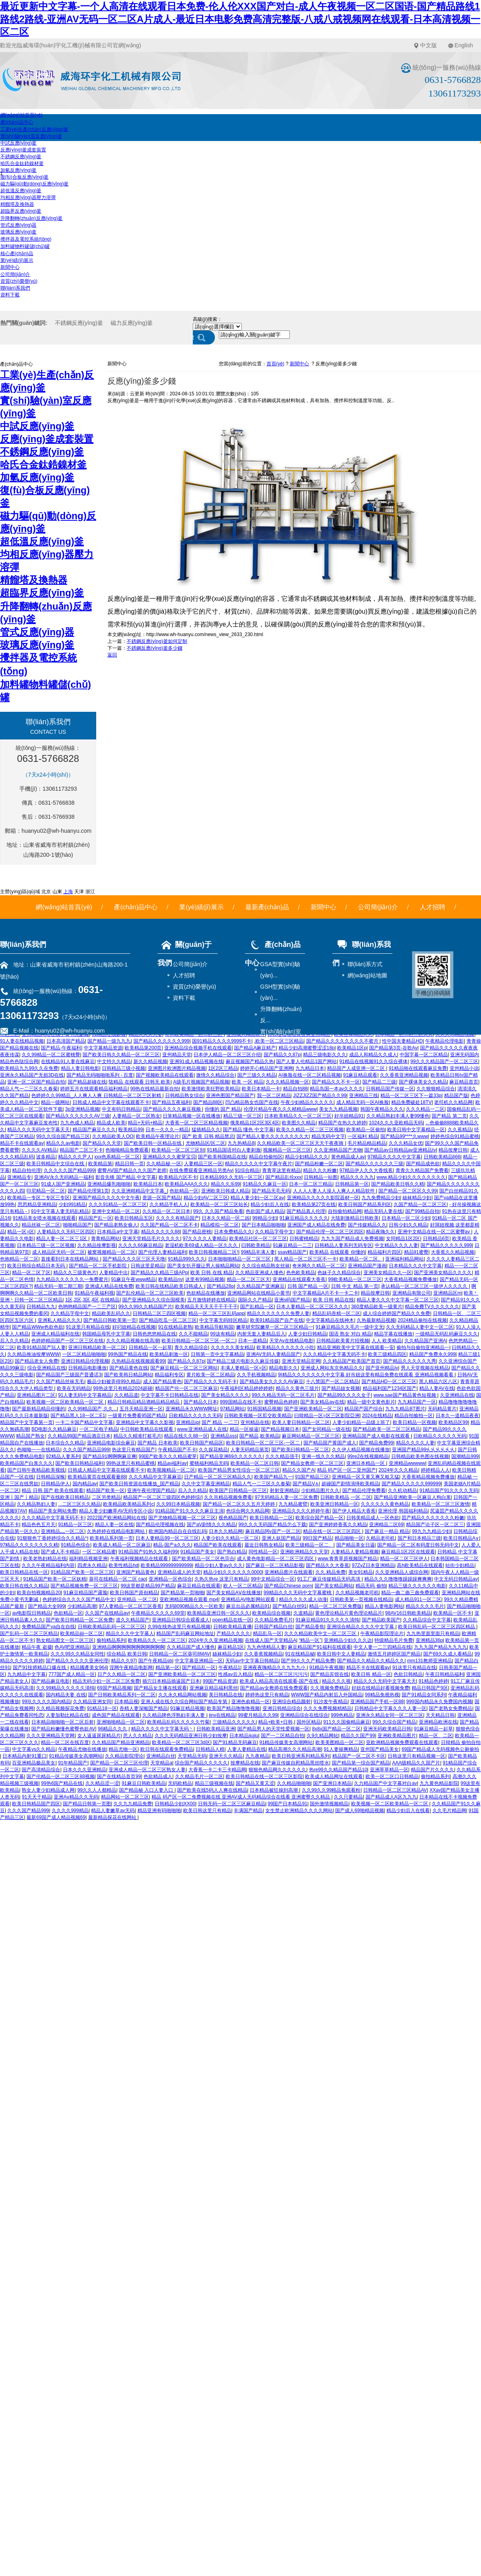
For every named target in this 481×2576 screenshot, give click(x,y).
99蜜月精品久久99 (258, 1715)
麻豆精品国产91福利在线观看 (319, 1647)
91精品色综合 (75, 1545)
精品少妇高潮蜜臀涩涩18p (307, 1048)
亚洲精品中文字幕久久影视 (145, 1422)
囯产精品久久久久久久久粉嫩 (433, 1518)
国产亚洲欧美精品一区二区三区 (182, 1674)
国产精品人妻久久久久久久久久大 (272, 1136)
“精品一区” (310, 1640)
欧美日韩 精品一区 (371, 1674)
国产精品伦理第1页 (88, 1191)
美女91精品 (360, 1572)
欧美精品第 (100, 1163)
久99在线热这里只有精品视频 (179, 1626)
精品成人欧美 (111, 1123)
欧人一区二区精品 (242, 1586)
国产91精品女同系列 (423, 1695)
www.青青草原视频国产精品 (348, 1558)
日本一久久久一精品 (167, 1129)
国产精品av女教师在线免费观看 (274, 1688)
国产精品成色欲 (423, 1163)
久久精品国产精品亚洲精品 (121, 1742)
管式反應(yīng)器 (18, 225)
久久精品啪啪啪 (294, 1783)
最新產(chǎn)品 (267, 907)
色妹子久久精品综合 (339, 1272)
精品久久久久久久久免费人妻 (278, 1313)
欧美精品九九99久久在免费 (29, 1068)
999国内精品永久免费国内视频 (439, 1701)
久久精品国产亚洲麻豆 (260, 1286)
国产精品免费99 (376, 1443)
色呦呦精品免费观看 (127, 1150)
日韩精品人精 (210, 1749)
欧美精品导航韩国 (214, 1327)
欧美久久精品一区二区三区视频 (310, 1129)
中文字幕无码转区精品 (223, 1320)
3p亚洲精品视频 (82, 1109)
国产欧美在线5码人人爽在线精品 (212, 1790)
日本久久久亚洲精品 (84, 1769)
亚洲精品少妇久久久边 (348, 1640)
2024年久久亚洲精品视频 (215, 1640)
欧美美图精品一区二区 (339, 1742)
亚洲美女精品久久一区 (388, 1272)
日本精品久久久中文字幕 (415, 1266)
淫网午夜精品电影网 (131, 1667)
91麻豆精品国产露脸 (85, 1592)
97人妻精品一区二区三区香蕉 (130, 1606)
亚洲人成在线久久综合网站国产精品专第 (184, 1701)
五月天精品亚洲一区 (141, 1409)
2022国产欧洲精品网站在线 (116, 1518)
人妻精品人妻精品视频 (355, 1552)
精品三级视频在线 (214, 1783)
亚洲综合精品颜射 (291, 1701)
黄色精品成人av (348, 1157)
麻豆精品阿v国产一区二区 (273, 1531)
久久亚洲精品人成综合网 (401, 1572)
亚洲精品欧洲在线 (438, 1722)
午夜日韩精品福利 (444, 1674)
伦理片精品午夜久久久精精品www (280, 1109)
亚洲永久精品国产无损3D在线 (32, 1075)
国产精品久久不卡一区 (336, 1082)
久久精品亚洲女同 (92, 1701)
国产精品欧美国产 (381, 1620)
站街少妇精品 (459, 1565)
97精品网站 (232, 1409)
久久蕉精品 (460, 1129)
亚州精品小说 (464, 1068)
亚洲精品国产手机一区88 (377, 1701)
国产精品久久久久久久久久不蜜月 (343, 1041)
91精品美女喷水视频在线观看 (44, 1218)
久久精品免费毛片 (274, 1620)
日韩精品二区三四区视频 (159, 1313)
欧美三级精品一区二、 (309, 1545)
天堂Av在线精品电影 (291, 1340)
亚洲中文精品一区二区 (116, 1211)
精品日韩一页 (129, 1163)
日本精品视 (126, 1701)
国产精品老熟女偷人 (115, 1225)
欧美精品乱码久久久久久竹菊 (178, 1722)
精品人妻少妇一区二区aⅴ (257, 1197)
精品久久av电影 (63, 1143)
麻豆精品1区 (231, 1647)
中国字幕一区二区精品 (424, 1054)
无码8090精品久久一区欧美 (194, 1606)
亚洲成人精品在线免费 (109, 1286)
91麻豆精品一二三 (292, 1245)
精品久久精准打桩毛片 (137, 1436)
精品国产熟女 (30, 1436)
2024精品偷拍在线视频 (422, 1320)
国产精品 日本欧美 (157, 1443)
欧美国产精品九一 (273, 1477)
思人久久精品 (137, 1735)
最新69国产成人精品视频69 (55, 1817)
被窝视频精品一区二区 (111, 1252)
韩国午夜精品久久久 (382, 1109)
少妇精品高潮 (81, 1606)
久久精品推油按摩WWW (33, 1354)
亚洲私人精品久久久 (59, 1320)
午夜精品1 (229, 1667)
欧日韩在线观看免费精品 (166, 1749)
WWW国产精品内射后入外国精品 (326, 1695)
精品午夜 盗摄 (37, 1647)
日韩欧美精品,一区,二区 (345, 1497)
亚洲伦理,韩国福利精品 (402, 1511)
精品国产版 (456, 1095)
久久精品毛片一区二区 (199, 1776)
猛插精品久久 (206, 1129)
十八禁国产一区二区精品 (332, 1381)
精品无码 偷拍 (371, 1586)
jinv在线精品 (222, 1715)
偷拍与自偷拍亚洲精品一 (422, 1347)
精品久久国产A (298, 1470)
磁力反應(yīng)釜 (132, 323)
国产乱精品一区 (257, 1306)
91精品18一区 (102, 1708)
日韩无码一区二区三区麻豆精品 (231, 1804)
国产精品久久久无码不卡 (210, 1381)
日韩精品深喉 (50, 1477)
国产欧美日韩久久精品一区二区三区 (121, 1054)
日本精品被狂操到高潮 (274, 1790)
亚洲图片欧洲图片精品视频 (177, 1068)
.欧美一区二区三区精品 (278, 1041)
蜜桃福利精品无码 (209, 1463)
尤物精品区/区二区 (205, 1143)
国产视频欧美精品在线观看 (165, 1075)
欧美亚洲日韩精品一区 (334, 1504)
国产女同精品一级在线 (326, 1429)
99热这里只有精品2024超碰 (122, 1388)
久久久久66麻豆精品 (140, 1245)
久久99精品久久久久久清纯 (65, 1688)
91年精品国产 (72, 1763)
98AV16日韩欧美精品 (408, 1613)
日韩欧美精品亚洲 (215, 1729)
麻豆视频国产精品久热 (250, 1061)
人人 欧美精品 (387, 1340)
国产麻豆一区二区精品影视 (274, 1565)
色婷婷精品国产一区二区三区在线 (67, 1340)
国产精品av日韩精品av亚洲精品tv (400, 1150)
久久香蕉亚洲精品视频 (404, 1075)
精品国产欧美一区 (105, 1490)
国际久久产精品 (255, 1300)
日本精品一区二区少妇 (406, 1218)
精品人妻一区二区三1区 (62, 1238)
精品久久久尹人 (75, 1157)
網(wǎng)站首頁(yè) (21, 115)
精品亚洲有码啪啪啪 (159, 1810)
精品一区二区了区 (31, 1272)
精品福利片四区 (384, 1252)
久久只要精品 (348, 1797)
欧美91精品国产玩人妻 (41, 1347)
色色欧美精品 (300, 1272)
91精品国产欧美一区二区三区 (82, 1572)
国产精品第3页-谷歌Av (393, 1048)
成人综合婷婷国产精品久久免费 (396, 1313)
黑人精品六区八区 (438, 1381)
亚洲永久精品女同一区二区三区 (389, 1715)
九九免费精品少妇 (381, 1197)
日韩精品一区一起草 (150, 1347)
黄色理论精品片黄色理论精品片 (348, 1613)
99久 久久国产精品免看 (218, 1211)
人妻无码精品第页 (249, 1449)
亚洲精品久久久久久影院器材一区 (323, 1197)
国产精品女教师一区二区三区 (312, 1463)
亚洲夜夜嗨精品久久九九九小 (275, 1667)
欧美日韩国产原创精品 (134, 1592)
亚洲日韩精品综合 (282, 1708)
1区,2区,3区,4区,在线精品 (92, 1300)
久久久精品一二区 (425, 1109)
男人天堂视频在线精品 (425, 1368)
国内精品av (85, 1483)
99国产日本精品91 (287, 1804)
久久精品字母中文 (274, 1232)
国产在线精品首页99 (119, 1776)
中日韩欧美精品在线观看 (147, 1429)
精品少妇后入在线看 (408, 1810)
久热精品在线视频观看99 (138, 1361)
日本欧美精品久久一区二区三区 (297, 1116)
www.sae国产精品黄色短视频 (405, 1395)
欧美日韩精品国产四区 (36, 1804)
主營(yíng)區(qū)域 (20, 891)
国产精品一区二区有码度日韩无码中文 (418, 1545)
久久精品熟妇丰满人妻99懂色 (397, 1116)
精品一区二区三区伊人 (404, 1558)
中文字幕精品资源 (103, 1048)
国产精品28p (220, 1286)
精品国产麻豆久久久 (94, 1129)
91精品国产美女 (197, 1552)
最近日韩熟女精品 (264, 1545)
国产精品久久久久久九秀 (409, 1361)
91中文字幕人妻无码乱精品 (60, 1211)
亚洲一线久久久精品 (323, 1456)
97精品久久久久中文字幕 (394, 1157)
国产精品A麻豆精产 (255, 1048)
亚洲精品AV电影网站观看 (248, 1599)
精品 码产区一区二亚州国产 (346, 1470)
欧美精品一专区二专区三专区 (38, 1197)
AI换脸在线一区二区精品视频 (309, 1075)
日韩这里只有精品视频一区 (416, 1756)
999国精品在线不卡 (241, 1402)
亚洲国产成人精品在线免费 (316, 1225)
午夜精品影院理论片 (382, 1633)
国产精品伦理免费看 (364, 1490)
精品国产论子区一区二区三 (435, 1524)
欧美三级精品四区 (387, 1354)
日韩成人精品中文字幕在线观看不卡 (111, 1102)
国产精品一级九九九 (109, 1041)
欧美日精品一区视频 (414, 1422)
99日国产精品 (317, 1538)
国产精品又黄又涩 (255, 1783)
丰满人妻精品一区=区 (243, 1368)
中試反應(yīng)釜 (18, 143)
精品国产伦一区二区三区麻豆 (186, 1388)
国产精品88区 (207, 1102)
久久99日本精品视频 (178, 1504)
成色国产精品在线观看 (116, 1715)
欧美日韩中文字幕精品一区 (416, 1129)
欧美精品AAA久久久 (186, 1184)
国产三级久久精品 (256, 1075)
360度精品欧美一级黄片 (376, 1306)
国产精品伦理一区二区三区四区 (330, 1232)
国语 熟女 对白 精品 (350, 1334)
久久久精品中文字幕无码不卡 (334, 1354)
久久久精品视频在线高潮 (132, 1340)
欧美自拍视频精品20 (39, 1592)
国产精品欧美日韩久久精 (397, 1184)
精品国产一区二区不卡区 (358, 1756)
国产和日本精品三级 (419, 1538)
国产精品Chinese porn (288, 1586)
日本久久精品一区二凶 (226, 1218)
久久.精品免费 (330, 1572)
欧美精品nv (170, 1279)
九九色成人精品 (77, 1123)
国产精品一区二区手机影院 (98, 1266)
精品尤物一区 (123, 1749)
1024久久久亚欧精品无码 (396, 1123)
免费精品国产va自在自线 (48, 1626)
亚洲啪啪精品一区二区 (121, 1722)
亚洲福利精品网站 (404, 1259)
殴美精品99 (130, 1129)
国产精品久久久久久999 (446, 1245)
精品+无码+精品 (145, 1123)
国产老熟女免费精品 (450, 1708)
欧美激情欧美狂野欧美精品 (210, 1089)
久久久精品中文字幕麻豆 (155, 1477)
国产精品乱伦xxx (283, 1177)
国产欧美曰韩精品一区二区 (300, 1449)
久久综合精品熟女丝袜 (266, 1266)
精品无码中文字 (328, 1136)
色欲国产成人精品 (265, 1211)
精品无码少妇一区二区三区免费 (106, 1681)
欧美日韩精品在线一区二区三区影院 (264, 1776)
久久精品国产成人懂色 (191, 1647)
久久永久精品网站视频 (182, 1695)
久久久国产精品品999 (86, 1449)
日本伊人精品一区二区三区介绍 (227, 1054)
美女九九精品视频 (338, 1109)
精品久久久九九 (357, 1177)
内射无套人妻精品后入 (261, 1334)
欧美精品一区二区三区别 (178, 1150)
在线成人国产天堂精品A (270, 1640)
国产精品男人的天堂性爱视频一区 (273, 1729)
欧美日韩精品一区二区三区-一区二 (198, 1340)
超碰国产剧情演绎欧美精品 (350, 1483)
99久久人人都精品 (96, 1790)
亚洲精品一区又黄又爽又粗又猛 (365, 1477)
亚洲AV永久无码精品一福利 (63, 1177)
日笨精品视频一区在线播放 (191, 1116)
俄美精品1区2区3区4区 (254, 1123)
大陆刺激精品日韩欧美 (355, 1218)
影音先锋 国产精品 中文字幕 (125, 1177)
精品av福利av (172, 1463)
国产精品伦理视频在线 (160, 1524)
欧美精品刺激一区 (169, 1354)
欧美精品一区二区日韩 (254, 1463)
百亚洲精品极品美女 (33, 1763)
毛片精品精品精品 (367, 1143)
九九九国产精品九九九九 (440, 1647)
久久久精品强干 (282, 1456)
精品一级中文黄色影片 (371, 1402)
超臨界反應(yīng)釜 (21, 211)
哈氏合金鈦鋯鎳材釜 (22, 163)
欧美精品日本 (147, 1184)
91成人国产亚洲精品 (63, 1184)
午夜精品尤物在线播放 (82, 1749)
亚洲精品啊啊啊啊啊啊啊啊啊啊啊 (128, 1647)
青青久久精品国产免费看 (422, 1170)
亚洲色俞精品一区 (250, 1701)
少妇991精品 (72, 1204)
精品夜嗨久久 (380, 1232)
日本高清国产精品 (65, 1041)
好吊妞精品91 (349, 1116)
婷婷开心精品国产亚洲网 (266, 1068)
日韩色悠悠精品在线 (154, 1334)
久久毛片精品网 (449, 1810)
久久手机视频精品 (256, 1375)
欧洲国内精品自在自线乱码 (177, 1531)
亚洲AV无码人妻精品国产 (273, 1354)
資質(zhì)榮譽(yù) (19, 281)
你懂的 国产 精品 (223, 1109)
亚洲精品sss (223, 1436)
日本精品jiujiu (243, 1735)
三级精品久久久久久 (234, 1722)
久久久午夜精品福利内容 (48, 1565)
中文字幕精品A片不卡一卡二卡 (325, 1293)
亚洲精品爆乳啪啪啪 (109, 1184)
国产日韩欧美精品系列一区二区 (122, 1695)
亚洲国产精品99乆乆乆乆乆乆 (423, 1449)
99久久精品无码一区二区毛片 (283, 1395)
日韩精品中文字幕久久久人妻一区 (390, 1708)
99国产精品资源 (220, 1681)
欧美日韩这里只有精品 (207, 1810)
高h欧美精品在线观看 (420, 1565)
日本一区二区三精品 (310, 1184)
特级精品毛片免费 (393, 1640)
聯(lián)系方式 (365, 964)
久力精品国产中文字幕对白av (385, 1783)
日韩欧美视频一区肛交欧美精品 (257, 1415)
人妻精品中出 (113, 1272)
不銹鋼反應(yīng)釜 (21, 156)
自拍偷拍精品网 (345, 1211)
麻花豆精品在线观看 (198, 1586)
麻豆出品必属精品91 (248, 1606)
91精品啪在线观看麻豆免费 (418, 1068)
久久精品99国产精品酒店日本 (79, 1436)
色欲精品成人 (157, 1776)
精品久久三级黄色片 (75, 1272)
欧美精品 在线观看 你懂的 (337, 1252)
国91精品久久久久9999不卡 (221, 1041)
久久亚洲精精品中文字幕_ (139, 1191)
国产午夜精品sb (155, 1661)
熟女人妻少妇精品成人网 (48, 1790)
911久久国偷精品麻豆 (346, 1722)
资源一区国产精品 (161, 1197)
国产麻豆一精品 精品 (387, 1531)
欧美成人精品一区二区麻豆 (122, 1545)
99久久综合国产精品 (394, 1722)
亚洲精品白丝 (160, 1756)
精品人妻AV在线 (436, 1388)
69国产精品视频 (114, 1688)
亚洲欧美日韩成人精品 (225, 1191)
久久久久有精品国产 (177, 1218)
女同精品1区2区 (403, 1238)
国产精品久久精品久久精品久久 (370, 1661)
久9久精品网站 (322, 1735)
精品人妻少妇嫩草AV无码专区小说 (115, 1511)
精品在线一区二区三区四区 (332, 1531)
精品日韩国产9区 (430, 1688)
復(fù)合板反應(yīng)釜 (24, 177)
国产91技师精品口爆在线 (40, 1667)
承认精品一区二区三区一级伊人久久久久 (425, 1286)
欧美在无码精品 (74, 1388)
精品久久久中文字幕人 (130, 1633)
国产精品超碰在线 (87, 1082)
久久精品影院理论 (124, 1756)
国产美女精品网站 (334, 1586)
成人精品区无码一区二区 (58, 1252)
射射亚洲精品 (284, 1490)
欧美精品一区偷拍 (365, 1129)
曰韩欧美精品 (255, 1245)
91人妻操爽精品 (341, 1749)
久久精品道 (126, 1395)
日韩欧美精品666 (442, 1157)
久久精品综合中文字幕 (427, 1620)
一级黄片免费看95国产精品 (137, 1415)
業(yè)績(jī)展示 (17, 260)
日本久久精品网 (226, 1531)
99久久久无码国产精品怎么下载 (272, 1524)
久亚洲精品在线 (457, 1395)
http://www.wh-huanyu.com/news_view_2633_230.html (204, 634)
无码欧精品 (180, 1783)
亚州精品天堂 (176, 1054)
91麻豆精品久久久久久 (303, 1218)
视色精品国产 (232, 1518)
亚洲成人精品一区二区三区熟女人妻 (147, 1769)
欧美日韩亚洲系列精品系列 (300, 1756)
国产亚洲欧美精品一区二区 (313, 1409)
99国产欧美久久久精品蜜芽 (168, 1456)
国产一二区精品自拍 (282, 1735)
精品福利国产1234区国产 (390, 1388)
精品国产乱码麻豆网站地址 (185, 1633)
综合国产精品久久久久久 (201, 1763)
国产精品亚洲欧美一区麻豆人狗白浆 (412, 1497)
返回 (112, 655)
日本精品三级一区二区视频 (46, 1245)
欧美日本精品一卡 (261, 1089)
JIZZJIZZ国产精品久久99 (319, 1095)
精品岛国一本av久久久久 (336, 1089)
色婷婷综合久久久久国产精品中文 (78, 1599)
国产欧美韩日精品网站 (128, 1375)
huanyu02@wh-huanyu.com (57, 831)
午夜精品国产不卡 (177, 1449)
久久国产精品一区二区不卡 (169, 1225)
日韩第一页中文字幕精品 (217, 1354)
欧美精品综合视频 (271, 1613)
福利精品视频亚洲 (88, 1558)
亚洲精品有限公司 (411, 1293)
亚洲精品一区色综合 (170, 1579)
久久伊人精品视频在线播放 (361, 1449)
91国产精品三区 (312, 1477)
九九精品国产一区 (417, 1402)
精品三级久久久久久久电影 (417, 1586)
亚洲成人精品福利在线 (55, 1334)
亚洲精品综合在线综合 (304, 1715)
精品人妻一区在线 (114, 1524)
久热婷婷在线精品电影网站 (116, 1531)
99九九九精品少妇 (431, 1531)
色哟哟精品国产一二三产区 (87, 1306)
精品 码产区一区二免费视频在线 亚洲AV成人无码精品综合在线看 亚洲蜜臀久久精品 (241, 1797)
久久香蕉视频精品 (263, 1654)
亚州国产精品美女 (379, 1749)
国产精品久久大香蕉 (327, 1565)
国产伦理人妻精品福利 (162, 1252)
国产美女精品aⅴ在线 (322, 1402)
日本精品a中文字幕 (117, 1232)
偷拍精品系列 (111, 1640)
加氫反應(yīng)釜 (18, 170)
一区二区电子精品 (98, 1429)
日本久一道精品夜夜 (457, 1415)
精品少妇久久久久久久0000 (232, 1572)
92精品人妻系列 (63, 1456)
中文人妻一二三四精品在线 (382, 1647)
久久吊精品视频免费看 (228, 1497)
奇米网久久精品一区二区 (318, 1266)
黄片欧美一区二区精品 (210, 1375)
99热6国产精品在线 (62, 1783)
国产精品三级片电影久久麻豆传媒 (243, 1361)
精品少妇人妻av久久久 (219, 1565)
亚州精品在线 (254, 1422)
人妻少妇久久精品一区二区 (230, 1538)
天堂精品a (161, 1763)
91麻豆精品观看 (360, 1075)
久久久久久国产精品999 (69, 1170)
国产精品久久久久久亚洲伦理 (77, 1661)
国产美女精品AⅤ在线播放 (233, 1592)
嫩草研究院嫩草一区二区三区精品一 (274, 1327)
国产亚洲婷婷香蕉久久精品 (338, 1524)
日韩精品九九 (40, 1306)
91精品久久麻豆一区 (264, 1184)
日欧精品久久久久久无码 (195, 1415)
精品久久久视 (336, 1681)
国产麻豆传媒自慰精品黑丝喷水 (295, 1763)
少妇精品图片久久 (320, 1490)
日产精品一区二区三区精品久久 (217, 1477)
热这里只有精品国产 (133, 1449)
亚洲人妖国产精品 (281, 1538)
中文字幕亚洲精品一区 (199, 1661)
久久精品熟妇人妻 (36, 1504)
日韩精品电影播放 (87, 1368)
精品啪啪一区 (349, 1538)
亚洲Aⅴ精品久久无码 (76, 1797)
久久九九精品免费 (132, 1804)
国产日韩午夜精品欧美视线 (36, 1470)
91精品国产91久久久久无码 (449, 1490)
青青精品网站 (105, 1238)
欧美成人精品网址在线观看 (334, 1776)
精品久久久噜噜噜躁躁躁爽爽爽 (398, 1579)
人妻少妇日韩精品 (307, 1334)
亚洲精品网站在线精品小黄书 (258, 1293)
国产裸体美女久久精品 (423, 1082)
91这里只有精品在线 (87, 1327)
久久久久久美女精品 (232, 1347)
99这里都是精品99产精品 (148, 1586)
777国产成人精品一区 (72, 1674)
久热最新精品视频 (376, 1320)
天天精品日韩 (440, 1715)
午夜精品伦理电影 (444, 1041)
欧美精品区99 (453, 1422)
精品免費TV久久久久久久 (432, 1306)
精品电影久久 (283, 1368)
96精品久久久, (113, 1729)
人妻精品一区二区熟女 (136, 1116)
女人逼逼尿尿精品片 (99, 1735)
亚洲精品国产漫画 (367, 1266)
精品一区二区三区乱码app (216, 1313)
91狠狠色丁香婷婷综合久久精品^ (52, 1538)
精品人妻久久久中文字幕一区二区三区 (398, 1300)
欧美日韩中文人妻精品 (341, 1654)
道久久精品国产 (133, 1620)
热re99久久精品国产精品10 (338, 1769)
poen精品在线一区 (232, 1620)
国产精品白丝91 (290, 1606)
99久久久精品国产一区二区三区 (444, 1061)
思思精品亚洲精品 (37, 1204)
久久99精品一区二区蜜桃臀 (51, 1054)
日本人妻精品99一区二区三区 (166, 1538)
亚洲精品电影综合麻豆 (111, 1443)
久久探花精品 (213, 1449)
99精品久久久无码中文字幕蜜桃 (298, 1592)
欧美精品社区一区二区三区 (258, 1238)
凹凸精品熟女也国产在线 (251, 1102)
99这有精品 (222, 1334)
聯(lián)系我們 (15, 288)
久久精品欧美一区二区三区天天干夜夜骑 (301, 1143)
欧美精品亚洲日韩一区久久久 (218, 1613)
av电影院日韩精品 (31, 1613)
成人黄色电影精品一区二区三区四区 (276, 1558)
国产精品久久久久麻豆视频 (172, 1109)
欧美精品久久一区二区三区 (157, 1640)
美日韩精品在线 (226, 1695)
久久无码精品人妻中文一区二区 (419, 1327)
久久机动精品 (402, 1490)
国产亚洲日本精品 (332, 1783)
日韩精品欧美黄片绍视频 (342, 1340)
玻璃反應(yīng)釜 (18, 232)
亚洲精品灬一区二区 (62, 1531)
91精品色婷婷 (433, 1681)
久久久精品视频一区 (287, 1082)
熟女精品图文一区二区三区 (65, 1640)
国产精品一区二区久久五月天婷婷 (239, 1504)
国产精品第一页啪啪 (182, 1592)
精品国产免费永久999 (432, 1354)
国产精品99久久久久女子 (344, 1395)
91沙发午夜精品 (330, 1701)
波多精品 (45, 1157)
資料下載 (10, 295)
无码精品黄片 (442, 1409)
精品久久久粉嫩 (320, 1170)
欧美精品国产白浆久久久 (26, 1463)
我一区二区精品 (274, 1095)
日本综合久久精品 (65, 1443)
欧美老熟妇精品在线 (45, 1558)
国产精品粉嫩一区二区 (319, 1163)
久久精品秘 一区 (163, 1163)
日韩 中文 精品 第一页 (354, 1286)
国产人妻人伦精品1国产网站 (306, 1061)
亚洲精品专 (19, 1177)
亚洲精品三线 (363, 1095)
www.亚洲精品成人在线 (202, 1429)
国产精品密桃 (196, 1232)
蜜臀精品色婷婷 (281, 1402)
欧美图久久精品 (298, 1123)
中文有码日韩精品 (121, 1109)
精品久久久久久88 (160, 1232)
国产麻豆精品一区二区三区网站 (184, 1368)
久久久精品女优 (405, 1143)
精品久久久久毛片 (425, 1606)
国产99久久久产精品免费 (307, 1661)
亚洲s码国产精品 (292, 1300)
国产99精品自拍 (422, 1211)
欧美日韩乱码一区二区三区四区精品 (437, 1626)
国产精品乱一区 (199, 1667)
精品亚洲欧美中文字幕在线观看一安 (355, 1347)
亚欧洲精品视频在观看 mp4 (189, 1599)
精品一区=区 (20, 1232)
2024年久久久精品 (398, 1470)
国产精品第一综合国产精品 (361, 1763)
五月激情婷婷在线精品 (211, 1300)
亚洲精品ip (187, 1422)
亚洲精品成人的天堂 (179, 1572)
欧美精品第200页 (143, 1048)
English (464, 45)
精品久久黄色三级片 (297, 1388)
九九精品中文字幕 (26, 1674)
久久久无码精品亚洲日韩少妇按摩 (191, 1735)
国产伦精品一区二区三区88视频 (60, 1776)
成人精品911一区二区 (418, 1599)
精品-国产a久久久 (172, 1545)
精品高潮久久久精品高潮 (294, 1749)
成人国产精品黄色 (162, 1381)
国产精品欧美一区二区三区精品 (386, 1429)
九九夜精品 (257, 1756)
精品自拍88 (295, 1089)
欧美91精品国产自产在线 (276, 1320)
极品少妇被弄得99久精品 (113, 1381)
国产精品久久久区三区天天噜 (134, 1259)
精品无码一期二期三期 (58, 1286)
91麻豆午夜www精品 (133, 1279)
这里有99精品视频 (204, 1279)
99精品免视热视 (382, 1695)
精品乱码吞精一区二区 (336, 1313)
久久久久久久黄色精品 (385, 1504)
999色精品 (342, 1715)
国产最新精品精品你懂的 (38, 1409)
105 (255, 394)
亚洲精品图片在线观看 (289, 1572)
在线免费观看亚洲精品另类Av (200, 1170)
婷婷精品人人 (435, 1470)
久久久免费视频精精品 (327, 1708)
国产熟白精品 (231, 1552)
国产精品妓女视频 (340, 1388)
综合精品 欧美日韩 (126, 1654)
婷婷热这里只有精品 (267, 1695)
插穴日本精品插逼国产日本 (171, 1681)
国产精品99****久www (404, 1136)
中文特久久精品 (114, 1061)
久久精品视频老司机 (357, 1592)
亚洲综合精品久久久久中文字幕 (361, 1626)
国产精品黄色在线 (128, 1368)
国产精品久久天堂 (102, 1143)
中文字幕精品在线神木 (330, 1320)
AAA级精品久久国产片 (416, 1763)
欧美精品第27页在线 (313, 1204)
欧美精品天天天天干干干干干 (206, 1306)
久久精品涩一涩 (102, 1783)
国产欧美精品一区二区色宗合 (203, 1558)
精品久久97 (123, 1661)
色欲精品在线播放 (205, 1293)
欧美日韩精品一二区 (271, 1518)
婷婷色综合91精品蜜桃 (454, 1136)
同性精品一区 (263, 1552)
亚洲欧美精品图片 (397, 1735)
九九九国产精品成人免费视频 (352, 1238)
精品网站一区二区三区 (125, 1797)
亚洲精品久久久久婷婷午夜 (301, 1511)
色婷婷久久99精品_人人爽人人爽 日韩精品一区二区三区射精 (96, 1095)
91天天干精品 (36, 1797)
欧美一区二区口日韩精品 (392, 1776)
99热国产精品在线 (127, 1354)
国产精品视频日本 (280, 1429)
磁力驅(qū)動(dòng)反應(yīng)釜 (34, 184)
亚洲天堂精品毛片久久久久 (151, 1238)
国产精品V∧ (306, 1483)
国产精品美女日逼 (355, 1545)
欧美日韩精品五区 (134, 1218)
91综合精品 (247, 1170)
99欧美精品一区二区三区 (355, 1279)
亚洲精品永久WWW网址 (192, 1409)
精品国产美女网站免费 (52, 1511)
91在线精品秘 (299, 1654)
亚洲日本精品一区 (366, 1463)
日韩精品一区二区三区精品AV (395, 1790)
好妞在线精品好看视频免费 (380, 1688)
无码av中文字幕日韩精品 (252, 1661)
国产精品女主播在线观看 (160, 1688)
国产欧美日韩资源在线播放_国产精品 (139, 1483)
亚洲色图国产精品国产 (230, 1095)
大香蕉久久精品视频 (452, 1252)
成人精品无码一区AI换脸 (362, 1102)
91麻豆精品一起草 (433, 1729)
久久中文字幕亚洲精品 (206, 1483)
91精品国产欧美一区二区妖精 (54, 1579)
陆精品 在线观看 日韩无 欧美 (139, 1082)
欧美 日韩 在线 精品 (211, 1272)
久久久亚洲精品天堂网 (50, 1735)
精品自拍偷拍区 (266, 1157)
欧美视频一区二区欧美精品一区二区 (65, 1402)
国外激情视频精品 (329, 1804)
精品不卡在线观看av (22, 1143)
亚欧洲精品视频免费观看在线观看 (402, 1742)
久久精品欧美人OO (112, 1136)
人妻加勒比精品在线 (67, 1715)
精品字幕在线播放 (393, 1334)
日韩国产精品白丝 (273, 1626)
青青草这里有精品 (281, 1170)
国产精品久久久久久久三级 (374, 1163)
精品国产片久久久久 (432, 1769)
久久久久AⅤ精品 (39, 1150)
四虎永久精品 (91, 1565)
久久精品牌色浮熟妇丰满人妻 (174, 1715)
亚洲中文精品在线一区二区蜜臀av (434, 1232)
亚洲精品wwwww (407, 1463)
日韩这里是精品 (147, 1266)
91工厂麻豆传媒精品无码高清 (329, 1579)
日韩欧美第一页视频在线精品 (361, 1599)
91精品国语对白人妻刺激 (233, 1150)
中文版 (428, 45)
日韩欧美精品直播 (232, 1626)
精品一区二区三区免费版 (335, 1606)
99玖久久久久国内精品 (46, 1701)
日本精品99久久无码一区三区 (231, 1177)
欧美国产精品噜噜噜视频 (233, 1708)
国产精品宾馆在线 (329, 1674)
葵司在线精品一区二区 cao (117, 1579)
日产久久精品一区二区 (121, 1674)
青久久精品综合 (191, 1347)
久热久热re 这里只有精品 (221, 1579)
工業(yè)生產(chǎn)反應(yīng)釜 (34, 129)
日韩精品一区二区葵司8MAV (179, 1654)
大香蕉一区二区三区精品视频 (196, 1123)
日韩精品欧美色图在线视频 (420, 1456)
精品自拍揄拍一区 (413, 1415)
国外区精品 (309, 1722)
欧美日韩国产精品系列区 (364, 1204)
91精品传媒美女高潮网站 (286, 1742)
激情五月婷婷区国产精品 (394, 1654)
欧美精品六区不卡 (178, 1177)
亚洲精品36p (429, 1640)
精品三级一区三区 (242, 1116)
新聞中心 (10, 267)
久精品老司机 (380, 1538)
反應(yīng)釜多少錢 (336, 364)
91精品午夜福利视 (94, 1293)
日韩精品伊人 (55, 1483)
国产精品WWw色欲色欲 (37, 1327)
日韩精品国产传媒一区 (390, 1089)
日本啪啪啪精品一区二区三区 (240, 1259)
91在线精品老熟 (175, 1327)
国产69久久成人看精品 (447, 1654)
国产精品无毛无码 (271, 1191)
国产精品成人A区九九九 (391, 1797)
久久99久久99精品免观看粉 (331, 1790)
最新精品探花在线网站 (112, 1817)
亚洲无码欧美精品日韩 (387, 1729)
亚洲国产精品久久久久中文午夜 (106, 1197)
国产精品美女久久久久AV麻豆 (271, 1381)
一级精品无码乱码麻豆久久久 (446, 1334)
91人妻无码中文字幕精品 (84, 1395)
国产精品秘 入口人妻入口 (147, 1790)
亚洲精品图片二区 (36, 1395)
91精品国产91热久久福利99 (148, 1552)
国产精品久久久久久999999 (411, 1483)
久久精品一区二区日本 (166, 1211)
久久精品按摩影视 (96, 1245)
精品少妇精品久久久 (306, 1157)
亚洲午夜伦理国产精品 (151, 1490)
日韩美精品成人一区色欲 (372, 1518)
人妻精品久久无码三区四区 (66, 1232)
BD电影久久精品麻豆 (54, 1429)
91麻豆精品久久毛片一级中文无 (349, 1327)
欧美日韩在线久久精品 (24, 1586)
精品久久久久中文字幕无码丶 (162, 1729)
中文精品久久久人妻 (396, 1245)
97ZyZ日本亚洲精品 (373, 1565)
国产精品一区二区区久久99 (407, 1191)
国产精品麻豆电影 (50, 1681)
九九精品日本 (309, 1068)
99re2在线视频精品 (368, 1456)
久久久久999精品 (70, 1810)
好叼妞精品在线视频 (134, 1327)
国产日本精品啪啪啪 (263, 1225)
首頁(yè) (276, 364)
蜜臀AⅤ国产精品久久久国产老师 (131, 1170)
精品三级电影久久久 (324, 1054)
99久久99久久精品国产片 (145, 1306)
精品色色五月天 (38, 1524)
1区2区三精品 (222, 1068)
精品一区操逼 (244, 1429)
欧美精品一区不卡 (452, 1613)
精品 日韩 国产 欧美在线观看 (52, 1490)
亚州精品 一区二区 (137, 1599)
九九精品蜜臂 (293, 1504)
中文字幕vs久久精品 (33, 1749)
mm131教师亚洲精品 (429, 1661)
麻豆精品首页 (463, 1082)
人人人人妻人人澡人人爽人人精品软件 (334, 1191)
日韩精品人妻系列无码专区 (343, 1245)
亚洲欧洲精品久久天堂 (304, 1552)
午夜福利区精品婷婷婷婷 (246, 1388)
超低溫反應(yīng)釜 (21, 190)
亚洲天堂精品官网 (301, 1361)
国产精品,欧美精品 (259, 1436)
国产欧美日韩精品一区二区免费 (79, 1620)
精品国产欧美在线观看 (218, 1545)
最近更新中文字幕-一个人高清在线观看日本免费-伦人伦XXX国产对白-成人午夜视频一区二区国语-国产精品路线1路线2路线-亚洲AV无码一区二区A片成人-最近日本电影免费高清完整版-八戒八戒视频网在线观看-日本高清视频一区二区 (240, 19)
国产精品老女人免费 (36, 1361)
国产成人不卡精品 (60, 1552)
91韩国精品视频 (264, 1409)
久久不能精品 (193, 1334)
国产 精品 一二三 (220, 1422)
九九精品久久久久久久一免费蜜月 (72, 1279)
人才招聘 (432, 907)
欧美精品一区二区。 (361, 1259)
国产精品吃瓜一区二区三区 (168, 1320)
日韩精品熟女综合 (184, 1095)
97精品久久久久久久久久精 (29, 1545)
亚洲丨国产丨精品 (19, 1497)
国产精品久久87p (282, 1054)
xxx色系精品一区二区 (117, 1157)
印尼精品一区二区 (45, 1191)
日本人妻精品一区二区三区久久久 (312, 1306)
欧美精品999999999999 (166, 1565)
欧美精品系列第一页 (111, 1538)
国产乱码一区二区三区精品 (29, 1633)
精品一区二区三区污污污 (281, 1674)
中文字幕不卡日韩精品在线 (169, 1395)
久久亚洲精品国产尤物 (338, 1150)
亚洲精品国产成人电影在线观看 (376, 1436)
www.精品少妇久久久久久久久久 (411, 1177)
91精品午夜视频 (326, 1667)
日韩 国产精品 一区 (308, 1286)
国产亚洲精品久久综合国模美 (153, 1300)
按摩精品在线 (244, 1763)
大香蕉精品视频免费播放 (410, 1279)
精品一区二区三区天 (248, 1279)
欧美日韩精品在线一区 (24, 1572)
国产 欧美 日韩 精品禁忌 (208, 1136)
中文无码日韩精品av (456, 1579)
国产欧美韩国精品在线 (222, 1157)
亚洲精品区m (447, 1293)
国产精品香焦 (309, 1626)
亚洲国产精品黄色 (135, 1572)
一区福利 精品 (363, 1136)
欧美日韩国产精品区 (201, 1443)
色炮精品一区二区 (19, 1259)
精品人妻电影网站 (384, 1606)
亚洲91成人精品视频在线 (196, 1061)
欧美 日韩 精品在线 (333, 1300)
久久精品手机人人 (169, 1204)
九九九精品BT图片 (405, 1409)
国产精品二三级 (379, 1082)
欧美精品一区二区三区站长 (219, 1204)
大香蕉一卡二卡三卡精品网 (217, 1769)
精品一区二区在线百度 (65, 1742)
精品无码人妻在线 (383, 1211)
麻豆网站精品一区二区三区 (311, 1436)
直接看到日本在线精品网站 (70, 1259)
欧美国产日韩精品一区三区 (238, 1490)
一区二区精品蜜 (99, 1552)
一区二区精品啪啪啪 (83, 1354)
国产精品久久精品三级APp (159, 1272)
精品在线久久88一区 (186, 1436)
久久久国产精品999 (28, 1810)
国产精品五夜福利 (171, 1102)
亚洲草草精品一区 (389, 1769)
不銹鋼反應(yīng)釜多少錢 (154, 648)
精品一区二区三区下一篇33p (410, 1095)
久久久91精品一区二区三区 (118, 1204)
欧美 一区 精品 (247, 1082)
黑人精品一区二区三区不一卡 (305, 1259)
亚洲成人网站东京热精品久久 (332, 1368)
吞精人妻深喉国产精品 (143, 1708)
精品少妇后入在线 (270, 1204)
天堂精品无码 (192, 1756)
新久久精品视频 (150, 1061)
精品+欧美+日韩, (276, 1722)
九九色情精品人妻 (266, 1647)
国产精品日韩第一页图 (87, 1804)
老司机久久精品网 (453, 1102)
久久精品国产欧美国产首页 (351, 1361)
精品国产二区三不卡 (81, 1150)
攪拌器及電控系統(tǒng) (26, 239)
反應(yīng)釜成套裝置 (23, 150)
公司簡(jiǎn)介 (15, 274)
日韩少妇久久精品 (408, 1225)
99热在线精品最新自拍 (154, 1089)
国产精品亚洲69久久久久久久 (231, 1456)
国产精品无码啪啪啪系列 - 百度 (100, 1075)
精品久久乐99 (225, 1184)
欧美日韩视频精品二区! (213, 1252)
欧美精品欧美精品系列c (128, 1504)
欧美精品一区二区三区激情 (440, 1504)
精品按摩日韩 (453, 1150)
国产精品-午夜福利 (61, 1048)
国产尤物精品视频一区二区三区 (182, 1518)
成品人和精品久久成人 (373, 1054)
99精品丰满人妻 (258, 1252)
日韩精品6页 (436, 1238)
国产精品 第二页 (449, 1116)
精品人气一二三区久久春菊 (29, 1089)
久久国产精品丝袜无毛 (60, 1381)
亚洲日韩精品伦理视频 (85, 1361)
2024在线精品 (377, 1415)
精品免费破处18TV (411, 1102)
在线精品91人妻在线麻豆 (67, 1061)
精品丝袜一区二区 (41, 1225)
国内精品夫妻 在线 (65, 1695)
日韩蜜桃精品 (303, 1238)
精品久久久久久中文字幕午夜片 (258, 1163)
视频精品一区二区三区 (287, 1150)
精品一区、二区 (436, 1735)
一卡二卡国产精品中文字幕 (84, 1422)
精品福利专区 (169, 1375)
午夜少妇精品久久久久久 (307, 1102)
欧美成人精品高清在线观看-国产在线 (279, 1681)
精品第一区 (168, 1667)
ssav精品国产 (292, 1252)
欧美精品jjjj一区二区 (81, 1633)
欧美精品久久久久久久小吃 (285, 1347)
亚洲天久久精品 (226, 1756)
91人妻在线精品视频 (22, 1041)
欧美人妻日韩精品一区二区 (301, 1422)
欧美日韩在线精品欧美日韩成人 (169, 1286)
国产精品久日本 (200, 1402)
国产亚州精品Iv (382, 1368)
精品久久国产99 (358, 1735)
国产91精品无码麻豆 (235, 1742)
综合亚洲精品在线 (46, 1368)
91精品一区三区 (75, 1524)
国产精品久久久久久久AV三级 (77, 1116)
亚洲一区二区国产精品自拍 (36, 1082)
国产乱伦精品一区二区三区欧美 (150, 1293)
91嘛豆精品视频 (187, 1708)
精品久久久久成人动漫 (303, 1599)
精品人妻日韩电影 (80, 1068)
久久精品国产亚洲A (425, 1340)
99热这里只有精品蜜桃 (130, 1463)
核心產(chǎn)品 (16, 253)
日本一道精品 (252, 1340)
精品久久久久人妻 (415, 1443)
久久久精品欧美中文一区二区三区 (321, 1633)
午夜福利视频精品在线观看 (139, 1558)
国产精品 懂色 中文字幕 (248, 1129)
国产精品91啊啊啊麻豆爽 (109, 1456)
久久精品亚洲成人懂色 (259, 1272)
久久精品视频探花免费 (60, 1708)
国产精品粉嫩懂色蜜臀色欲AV (63, 1729)
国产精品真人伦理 (306, 1211)
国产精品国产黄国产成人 (329, 1443)
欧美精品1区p (351, 1048)
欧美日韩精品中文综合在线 (55, 1163)
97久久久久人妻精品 (204, 1238)
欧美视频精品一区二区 (171, 1470)
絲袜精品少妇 (416, 1197)
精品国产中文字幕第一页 (26, 1422)
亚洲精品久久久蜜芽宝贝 (169, 1157)
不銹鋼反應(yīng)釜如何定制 (157, 641)
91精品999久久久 (186, 1259)
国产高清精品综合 (41, 1769)
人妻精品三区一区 (203, 1163)
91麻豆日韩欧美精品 (143, 1783)
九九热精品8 (241, 1143)
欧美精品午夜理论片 (157, 1136)
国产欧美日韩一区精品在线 (153, 1143)
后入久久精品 (14, 1340)
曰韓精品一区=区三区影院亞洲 (327, 1415)
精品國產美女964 (88, 1667)
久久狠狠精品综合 (435, 1089)
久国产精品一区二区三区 (420, 1204)
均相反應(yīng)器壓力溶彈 (28, 197)
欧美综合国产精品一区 (319, 1518)
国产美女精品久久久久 (225, 1395)
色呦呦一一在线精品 (38, 1449)
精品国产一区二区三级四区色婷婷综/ (162, 1497)
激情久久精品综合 (215, 1075)
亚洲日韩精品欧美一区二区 (97, 1347)
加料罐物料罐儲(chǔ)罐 (25, 246)
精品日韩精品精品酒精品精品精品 (144, 1402)
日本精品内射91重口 (24, 1756)
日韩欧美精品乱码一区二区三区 (111, 1626)
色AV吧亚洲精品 (72, 1647)
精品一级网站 (55, 1102)
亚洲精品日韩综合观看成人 (181, 1620)
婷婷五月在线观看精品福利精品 (93, 1089)
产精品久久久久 (233, 1633)
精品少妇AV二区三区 (206, 1197)
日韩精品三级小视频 (123, 1068)
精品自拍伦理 (26, 1170)
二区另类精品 (106, 1497)
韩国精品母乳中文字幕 (106, 1334)
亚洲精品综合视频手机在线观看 (198, 1048)
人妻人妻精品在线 (246, 1749)
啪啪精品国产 (77, 1225)
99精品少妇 (264, 1218)
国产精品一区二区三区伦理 (119, 1763)
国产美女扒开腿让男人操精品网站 (203, 1266)
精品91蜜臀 (416, 1252)
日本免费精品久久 (233, 1232)
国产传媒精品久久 (367, 1225)
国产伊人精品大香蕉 (354, 1511)
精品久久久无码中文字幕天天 (38, 1129)
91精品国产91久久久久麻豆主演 (189, 1511)
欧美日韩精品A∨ (461, 1538)
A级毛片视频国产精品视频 (201, 1082)
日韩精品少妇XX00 (175, 1804)
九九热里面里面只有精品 (432, 1633)
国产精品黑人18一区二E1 (78, 1415)
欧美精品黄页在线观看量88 (97, 1477)
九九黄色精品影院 (439, 1783)
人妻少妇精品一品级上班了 (361, 1422)
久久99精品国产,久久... (92, 1409)
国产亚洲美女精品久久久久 (443, 1272)
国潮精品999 (465, 1456)
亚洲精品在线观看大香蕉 (299, 1279)
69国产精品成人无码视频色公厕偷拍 (440, 1749)
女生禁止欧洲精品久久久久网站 (299, 1810)
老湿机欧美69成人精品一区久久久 (202, 1245)
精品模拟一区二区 (219, 1225)
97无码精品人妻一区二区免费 (286, 1497)
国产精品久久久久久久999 (161, 1041)
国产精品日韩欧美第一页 (109, 1320)
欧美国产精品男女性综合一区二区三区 (239, 1470)
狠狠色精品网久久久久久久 (277, 1769)
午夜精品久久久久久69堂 (157, 1613)
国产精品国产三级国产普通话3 (68, 1375)
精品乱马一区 (267, 1633)
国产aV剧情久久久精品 (211, 1524)
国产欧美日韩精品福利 (79, 1463)
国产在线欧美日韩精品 (65, 1497)
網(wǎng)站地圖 (367, 975)
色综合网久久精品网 (247, 1511)
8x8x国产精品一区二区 (336, 1729)
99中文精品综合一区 (273, 1579)
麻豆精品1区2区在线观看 (408, 1552)
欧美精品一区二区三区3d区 (181, 1742)
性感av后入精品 (235, 1674)
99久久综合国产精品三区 (62, 1136)
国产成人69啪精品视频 (359, 1810)
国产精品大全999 (46, 1606)
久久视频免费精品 (329, 1688)
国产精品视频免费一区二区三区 (84, 1586)
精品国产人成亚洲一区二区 (356, 1068)
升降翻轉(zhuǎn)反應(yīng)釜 (31, 218)
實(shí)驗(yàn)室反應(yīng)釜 (31, 136)
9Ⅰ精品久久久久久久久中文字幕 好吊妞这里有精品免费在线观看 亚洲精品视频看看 (366, 1375)
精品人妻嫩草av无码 (113, 1810)
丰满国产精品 (248, 1810)
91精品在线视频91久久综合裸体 (374, 1061)
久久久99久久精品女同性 (77, 1654)
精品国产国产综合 (363, 1409)
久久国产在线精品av (107, 1613)
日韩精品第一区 (352, 1184)
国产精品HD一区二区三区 (389, 1381)
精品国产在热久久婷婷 (342, 1123)
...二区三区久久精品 (79, 1504)
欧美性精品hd (123, 1565)
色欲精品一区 (184, 1191)
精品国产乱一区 (95, 1218)
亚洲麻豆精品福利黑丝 (214, 1688)
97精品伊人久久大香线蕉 (366, 1170)
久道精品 (303, 1613)
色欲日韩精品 (408, 1674)
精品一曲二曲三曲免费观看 (410, 1592)
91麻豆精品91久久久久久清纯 (327, 1620)
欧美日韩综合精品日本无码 (36, 1266)
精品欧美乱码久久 (111, 1313)
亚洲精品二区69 (386, 1524)
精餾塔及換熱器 (17, 204)
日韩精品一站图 (321, 1177)
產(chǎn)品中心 (16, 122)
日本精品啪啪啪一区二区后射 (62, 1722)
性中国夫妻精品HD (402, 1041)
